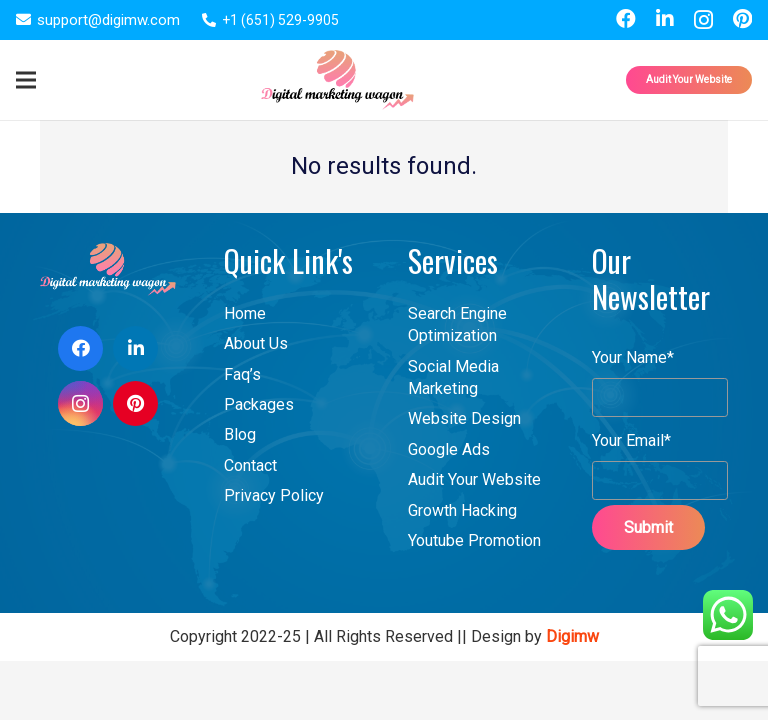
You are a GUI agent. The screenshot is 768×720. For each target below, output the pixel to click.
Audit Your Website (474, 479)
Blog (240, 434)
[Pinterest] (742, 19)
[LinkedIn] (665, 19)
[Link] (337, 80)
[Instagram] (703, 20)
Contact (250, 465)
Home (245, 313)
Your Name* (660, 371)
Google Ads (449, 449)
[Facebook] (626, 19)
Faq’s (242, 374)
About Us (256, 343)
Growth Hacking (462, 510)
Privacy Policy (274, 495)
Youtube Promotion (474, 540)
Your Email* (660, 454)
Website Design (464, 418)
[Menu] (26, 80)
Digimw (572, 636)
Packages (259, 404)
